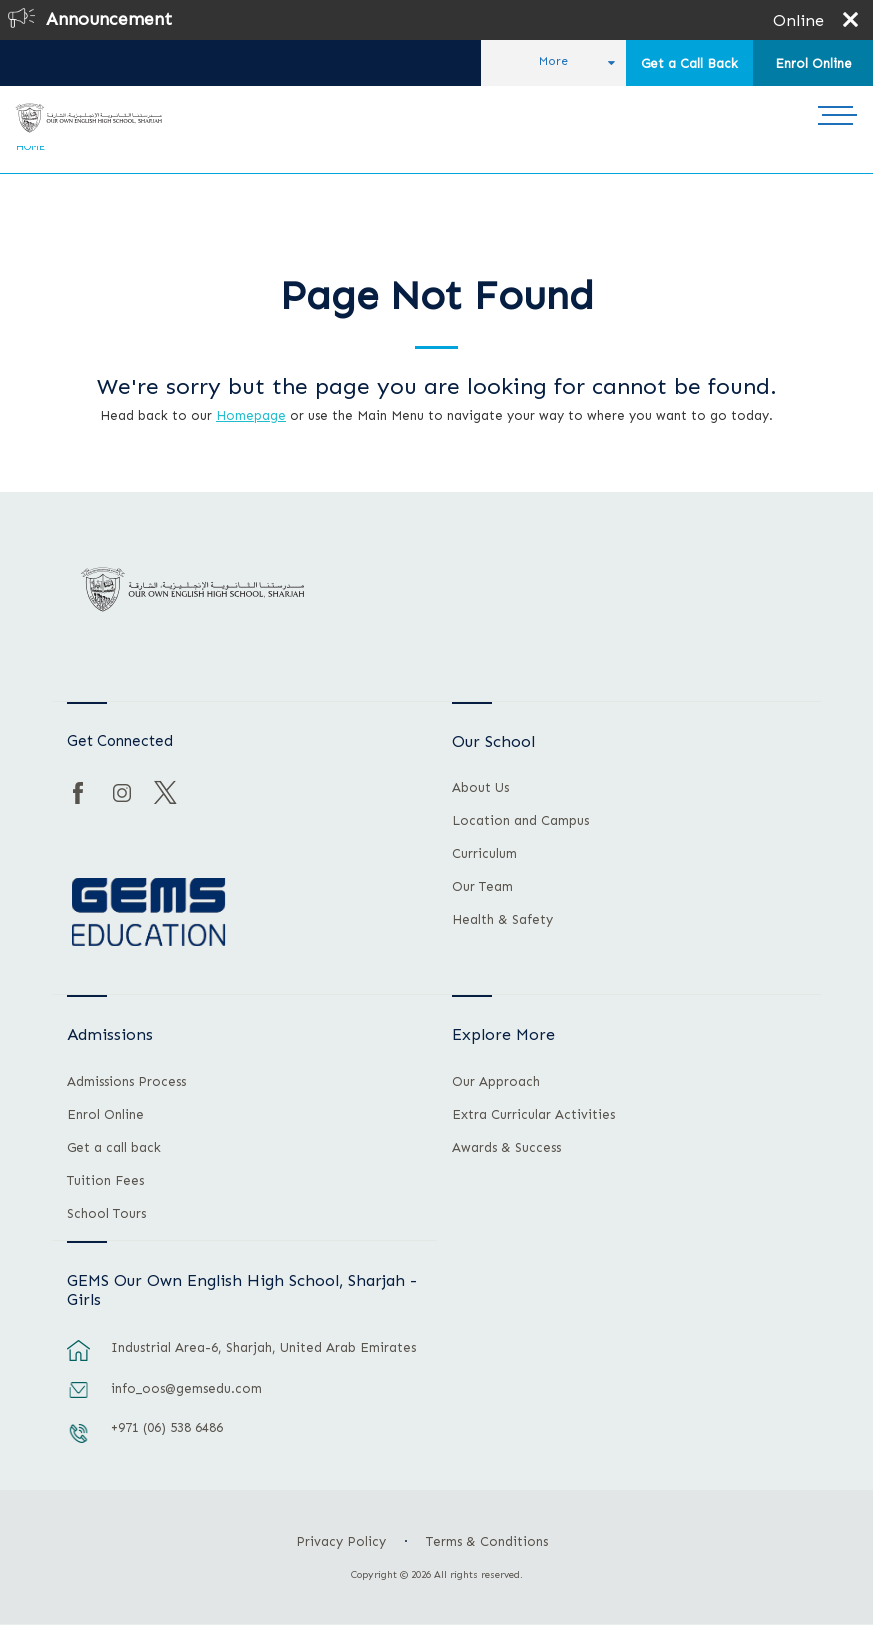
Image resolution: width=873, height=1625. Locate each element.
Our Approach (496, 1082)
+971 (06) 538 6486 (167, 1427)
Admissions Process (126, 1082)
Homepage (251, 415)
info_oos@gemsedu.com (186, 1388)
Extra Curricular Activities (533, 1115)
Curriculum (484, 854)
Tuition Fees (105, 1181)
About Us (480, 788)
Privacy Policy (341, 1541)
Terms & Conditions (487, 1541)
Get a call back (114, 1148)
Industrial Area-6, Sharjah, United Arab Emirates (263, 1347)
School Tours (106, 1214)
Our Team (482, 887)
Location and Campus (520, 821)
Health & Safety (502, 920)
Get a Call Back (689, 63)
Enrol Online (813, 63)
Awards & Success (506, 1148)
